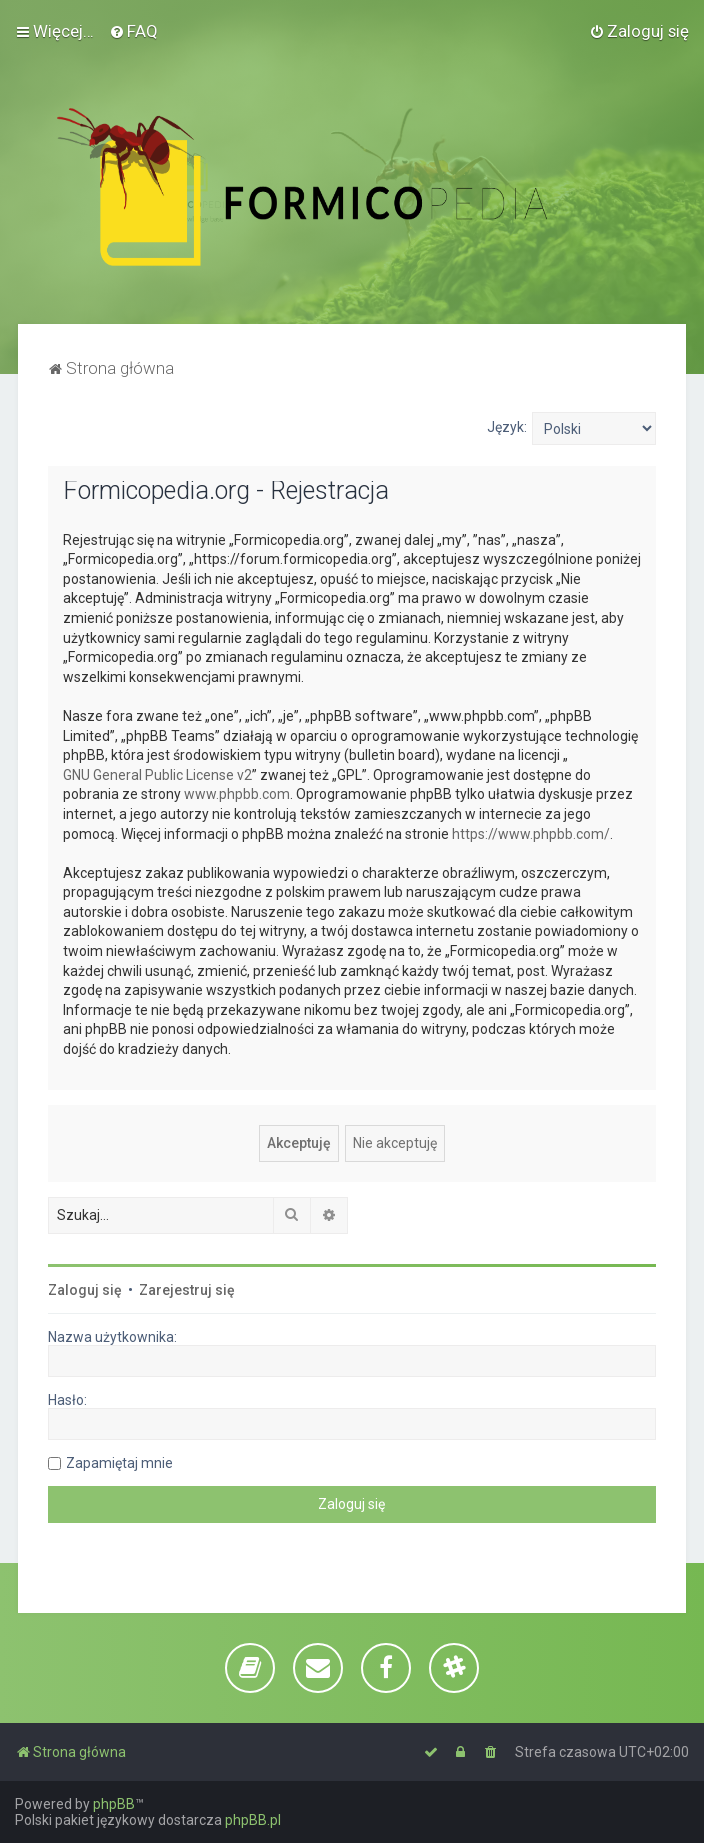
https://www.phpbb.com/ (531, 834)
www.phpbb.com (237, 794)
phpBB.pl (253, 1820)
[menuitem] (133, 31)
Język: (507, 427)
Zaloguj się (85, 1290)
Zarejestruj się (187, 1290)
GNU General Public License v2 (157, 775)
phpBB (114, 1804)
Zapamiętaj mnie (119, 1463)
